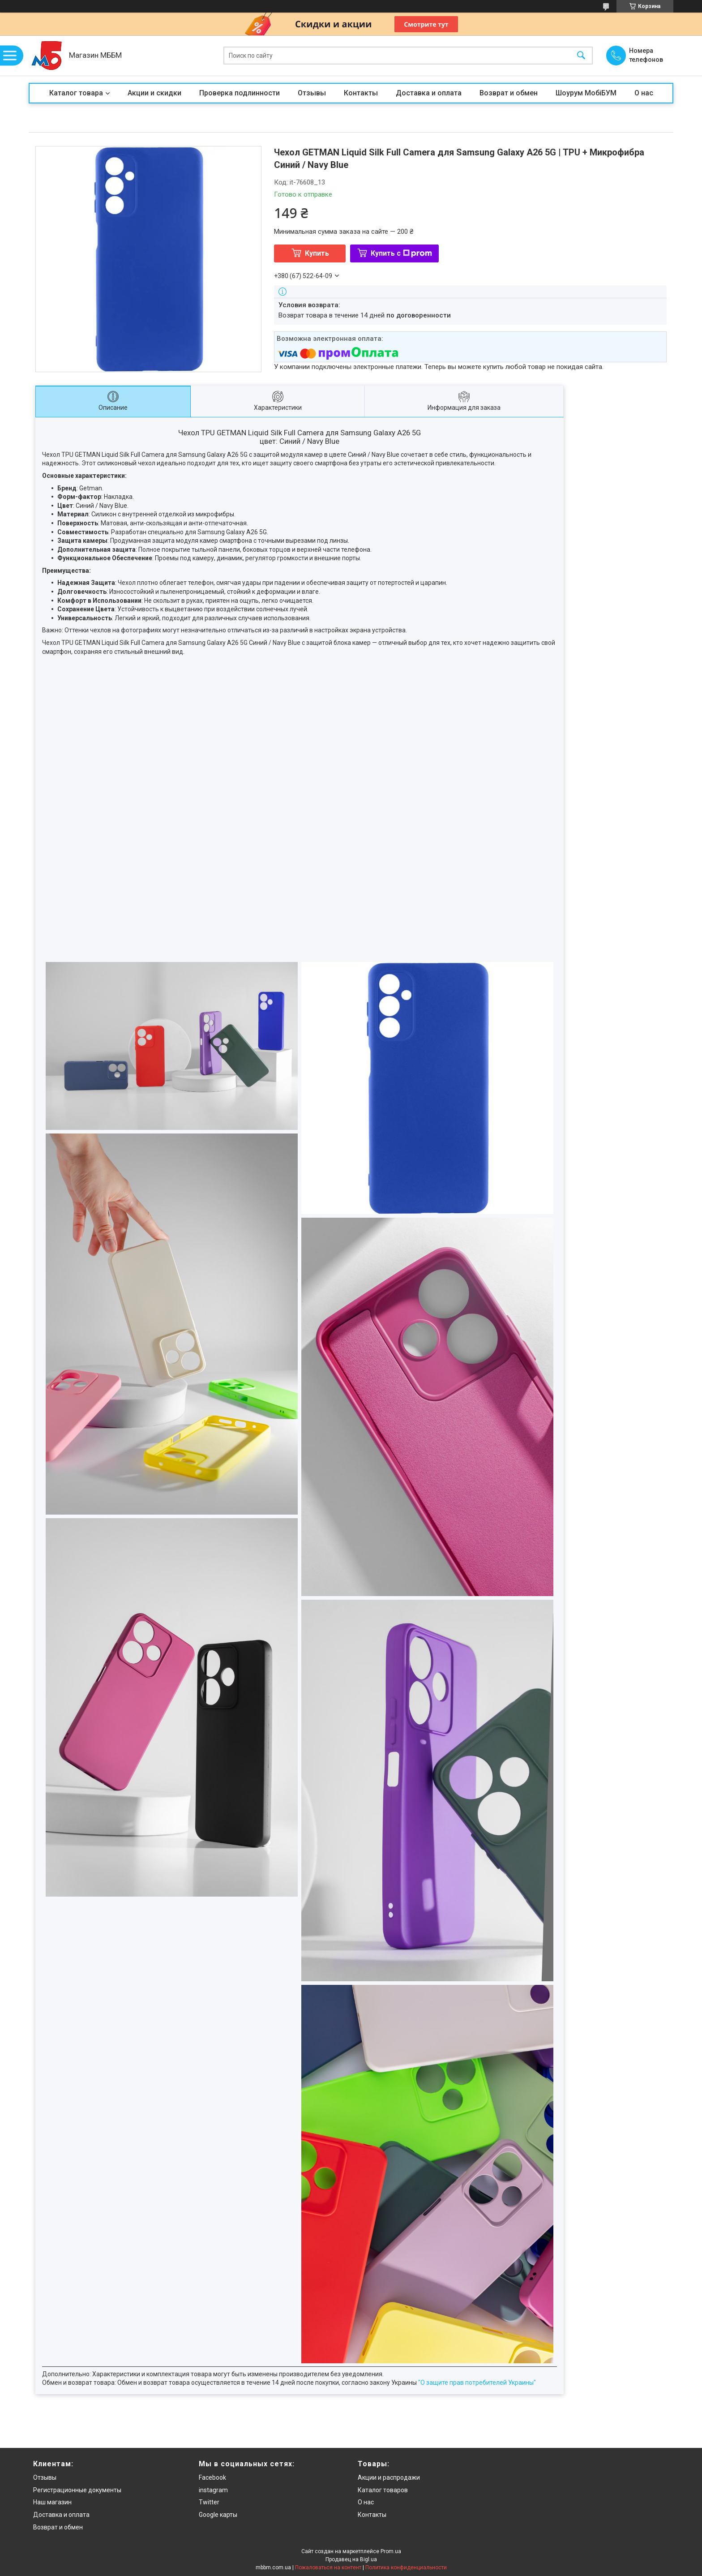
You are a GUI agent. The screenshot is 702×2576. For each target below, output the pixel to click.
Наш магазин (52, 2502)
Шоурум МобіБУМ (586, 93)
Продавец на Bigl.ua (351, 2559)
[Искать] (581, 55)
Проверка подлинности (239, 93)
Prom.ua (391, 2551)
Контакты (361, 93)
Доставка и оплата (429, 93)
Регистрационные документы (77, 2490)
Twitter (209, 2502)
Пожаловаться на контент (328, 2567)
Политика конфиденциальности (406, 2567)
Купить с (401, 253)
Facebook (212, 2477)
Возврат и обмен (508, 93)
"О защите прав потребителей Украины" (477, 2382)
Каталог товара (76, 93)
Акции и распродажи (389, 2477)
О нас (643, 93)
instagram (213, 2490)
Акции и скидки (154, 93)
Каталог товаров (383, 2490)
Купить (317, 253)
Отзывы (312, 93)
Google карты (218, 2514)
